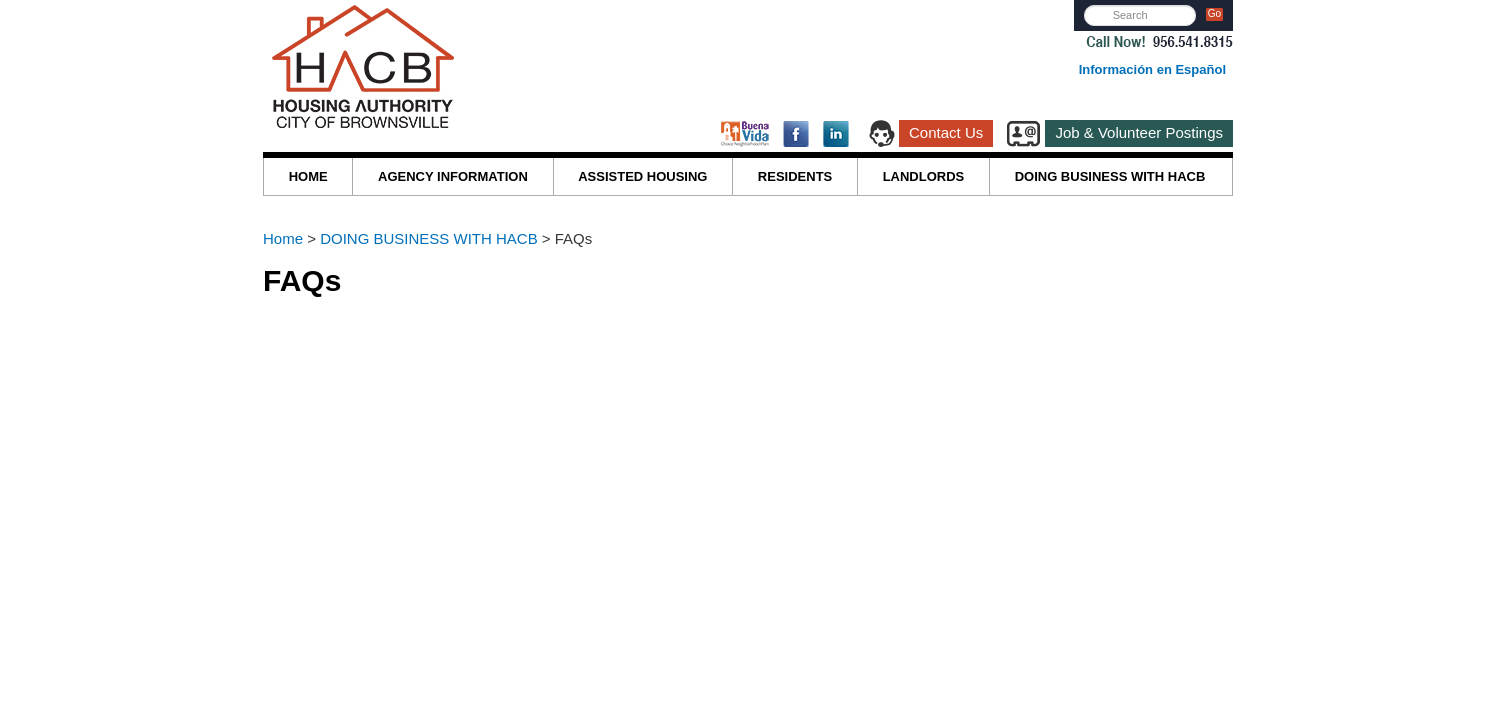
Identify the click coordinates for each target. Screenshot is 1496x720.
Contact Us (946, 132)
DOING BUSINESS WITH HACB (1110, 176)
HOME (308, 176)
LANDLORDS (924, 176)
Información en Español (1152, 69)
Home (285, 238)
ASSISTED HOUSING (642, 176)
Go (1214, 13)
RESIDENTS (795, 176)
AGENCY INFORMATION (453, 176)
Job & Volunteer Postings (1139, 132)
